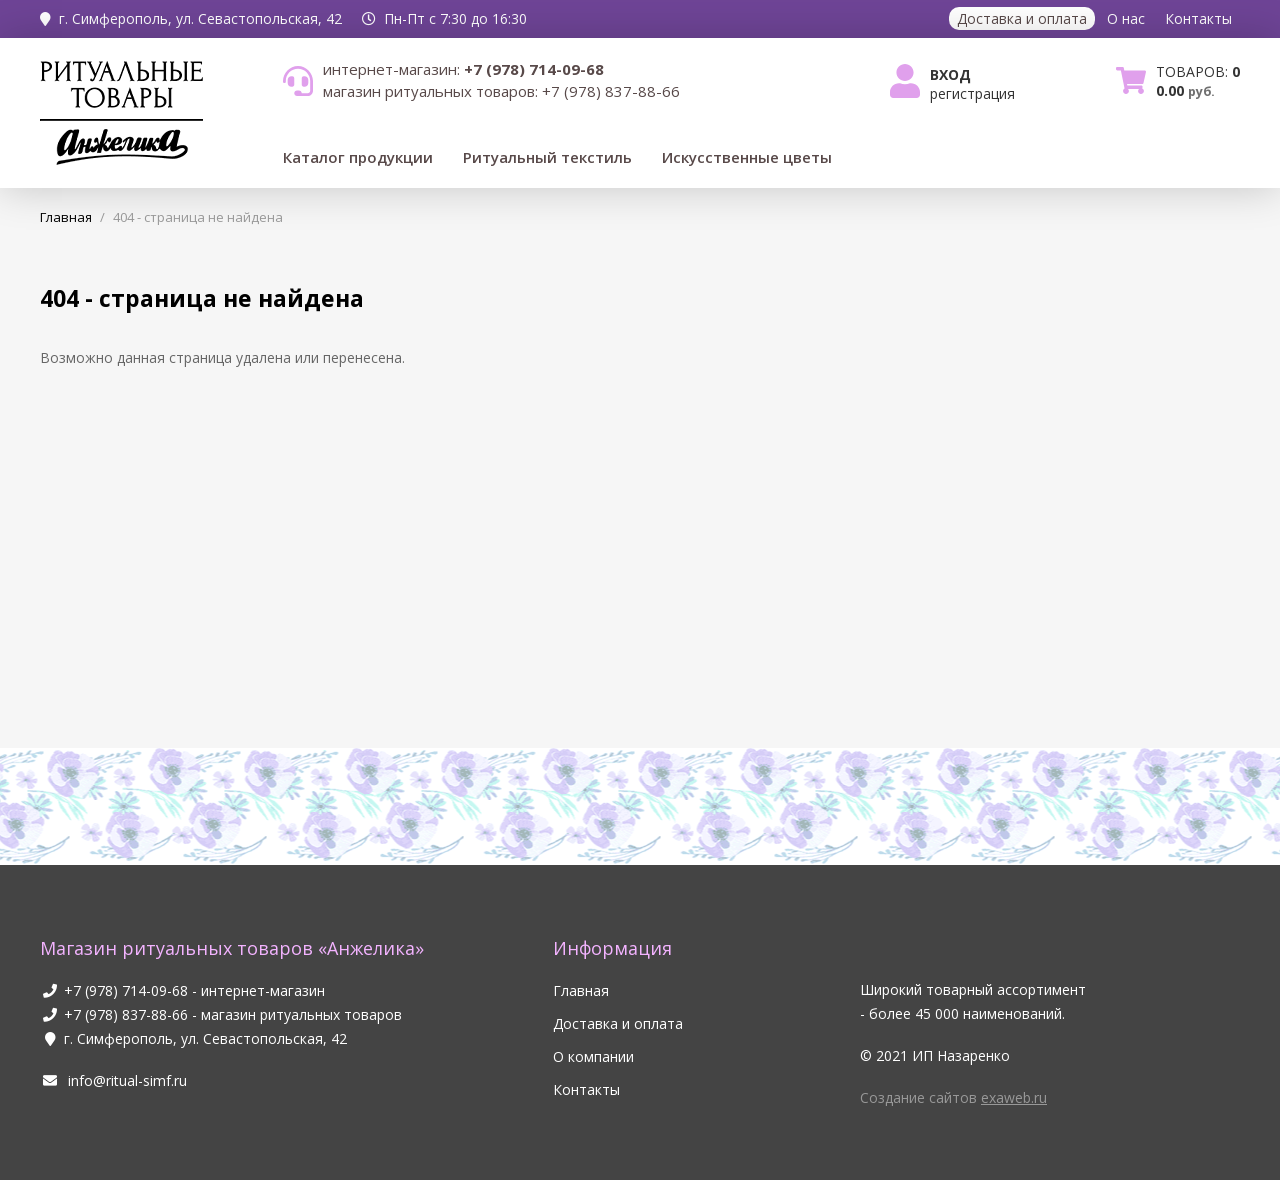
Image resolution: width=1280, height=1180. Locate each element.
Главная (581, 990)
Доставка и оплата (1022, 18)
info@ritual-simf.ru (113, 1080)
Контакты (1198, 18)
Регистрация (972, 93)
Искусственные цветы (747, 157)
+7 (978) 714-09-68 (126, 990)
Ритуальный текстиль (547, 157)
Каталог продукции (358, 157)
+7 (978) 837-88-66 (126, 1014)
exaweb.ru (1014, 1097)
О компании (593, 1056)
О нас (1126, 18)
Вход (950, 74)
